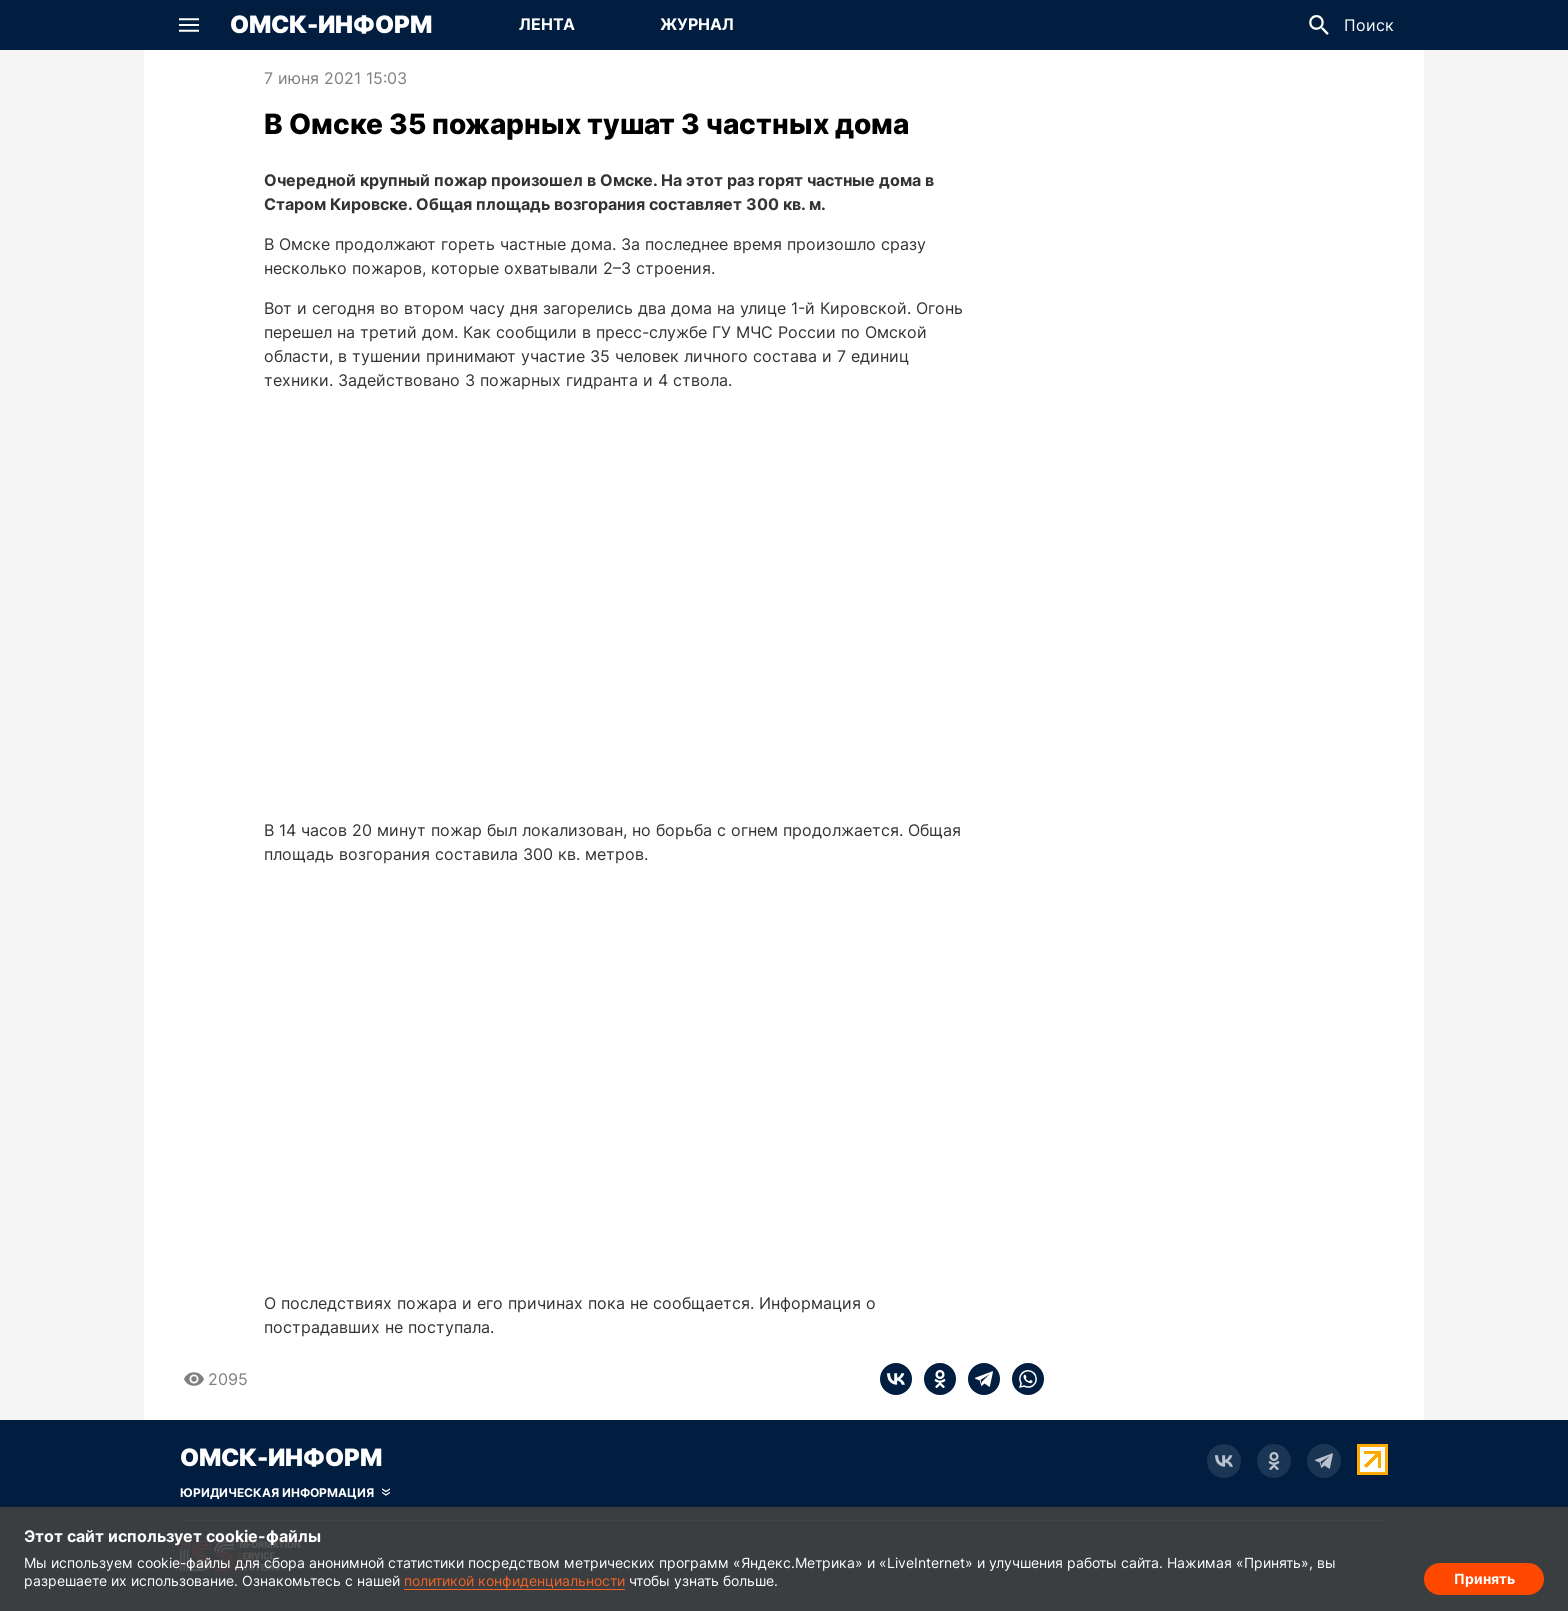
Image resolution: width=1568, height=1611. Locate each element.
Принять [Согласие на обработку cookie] (1484, 1576)
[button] (189, 25)
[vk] (896, 1379)
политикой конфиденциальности (514, 1580)
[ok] (934, 1379)
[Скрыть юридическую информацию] (285, 1493)
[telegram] (978, 1379)
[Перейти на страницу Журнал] (697, 25)
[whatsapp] (1022, 1379)
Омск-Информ (331, 25)
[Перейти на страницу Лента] (547, 25)
